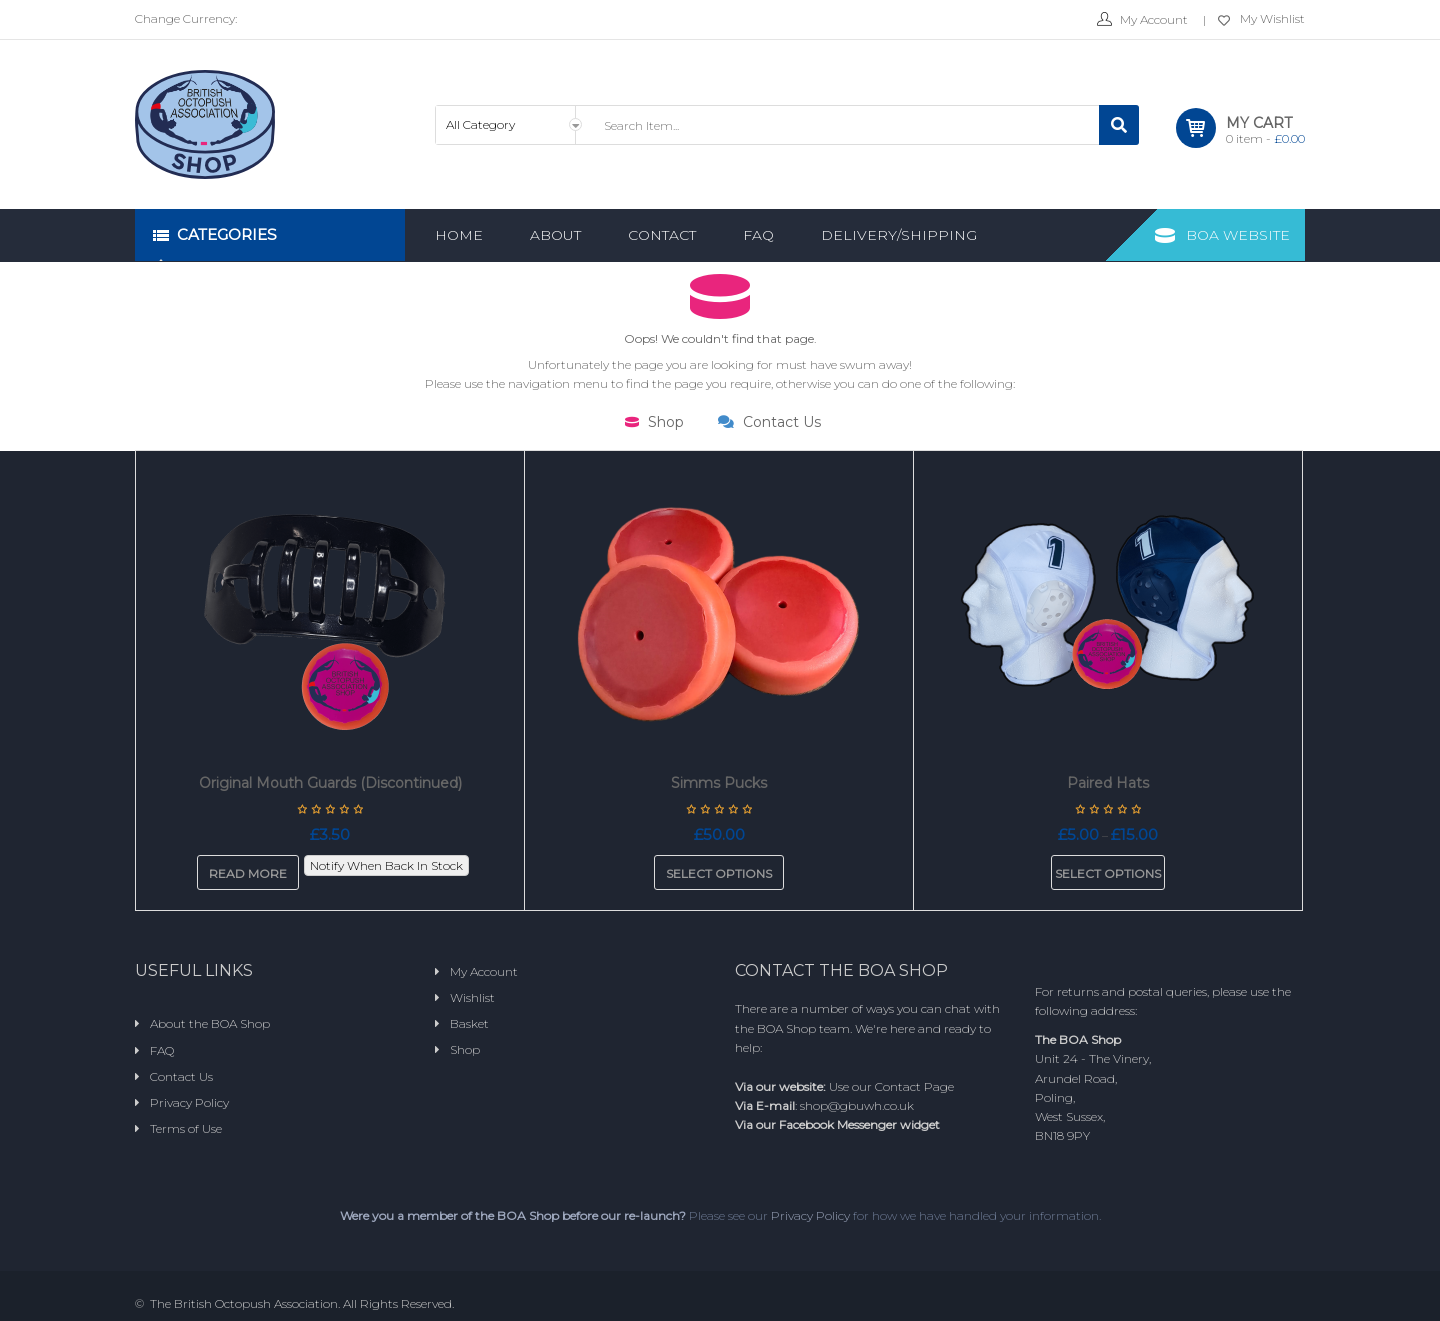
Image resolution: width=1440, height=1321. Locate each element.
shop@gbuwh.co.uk (857, 1105)
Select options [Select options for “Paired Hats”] (1108, 873)
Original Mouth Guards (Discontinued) (330, 783)
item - (1265, 138)
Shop (654, 422)
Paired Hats (1108, 783)
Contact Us (769, 422)
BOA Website (1238, 235)
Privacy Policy (810, 1215)
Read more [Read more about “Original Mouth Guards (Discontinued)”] (248, 873)
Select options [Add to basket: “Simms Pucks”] (719, 873)
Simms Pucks (719, 783)
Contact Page (914, 1086)
